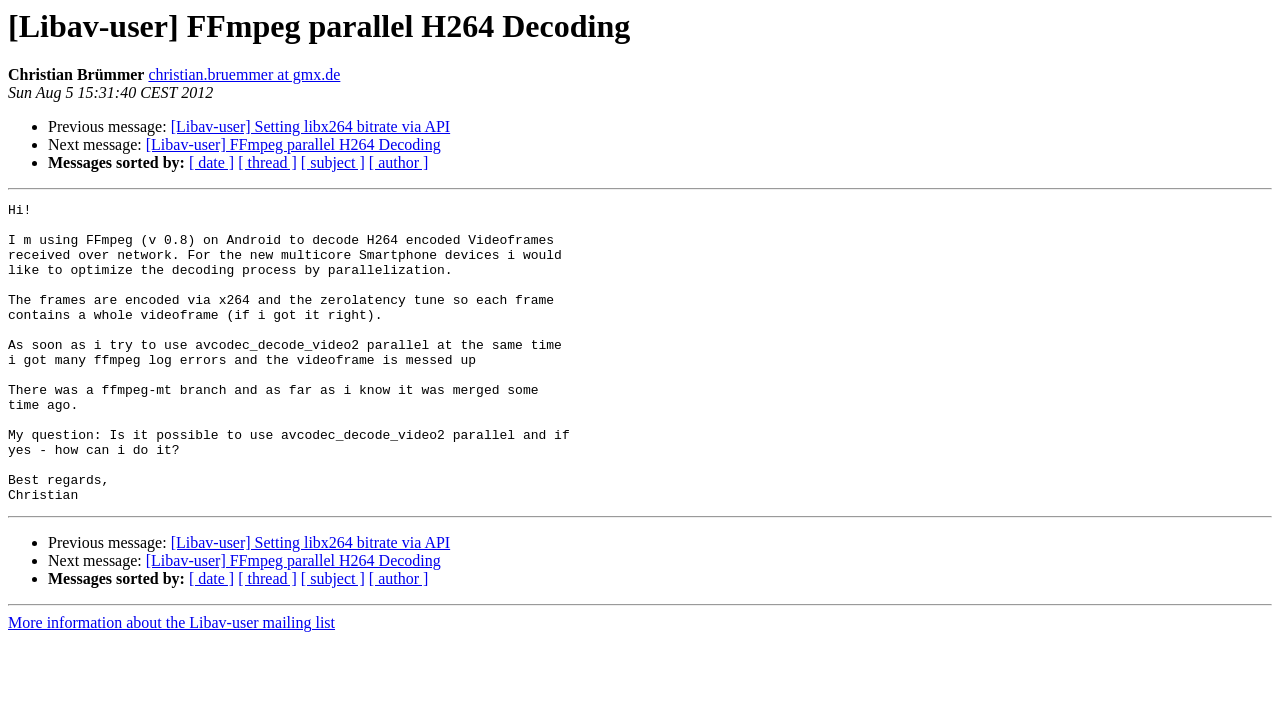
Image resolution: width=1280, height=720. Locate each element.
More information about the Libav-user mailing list (171, 682)
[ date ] (211, 162)
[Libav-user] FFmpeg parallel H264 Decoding (293, 144)
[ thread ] (267, 162)
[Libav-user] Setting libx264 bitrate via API (311, 126)
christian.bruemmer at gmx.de (244, 74)
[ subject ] (333, 162)
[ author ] (399, 162)
